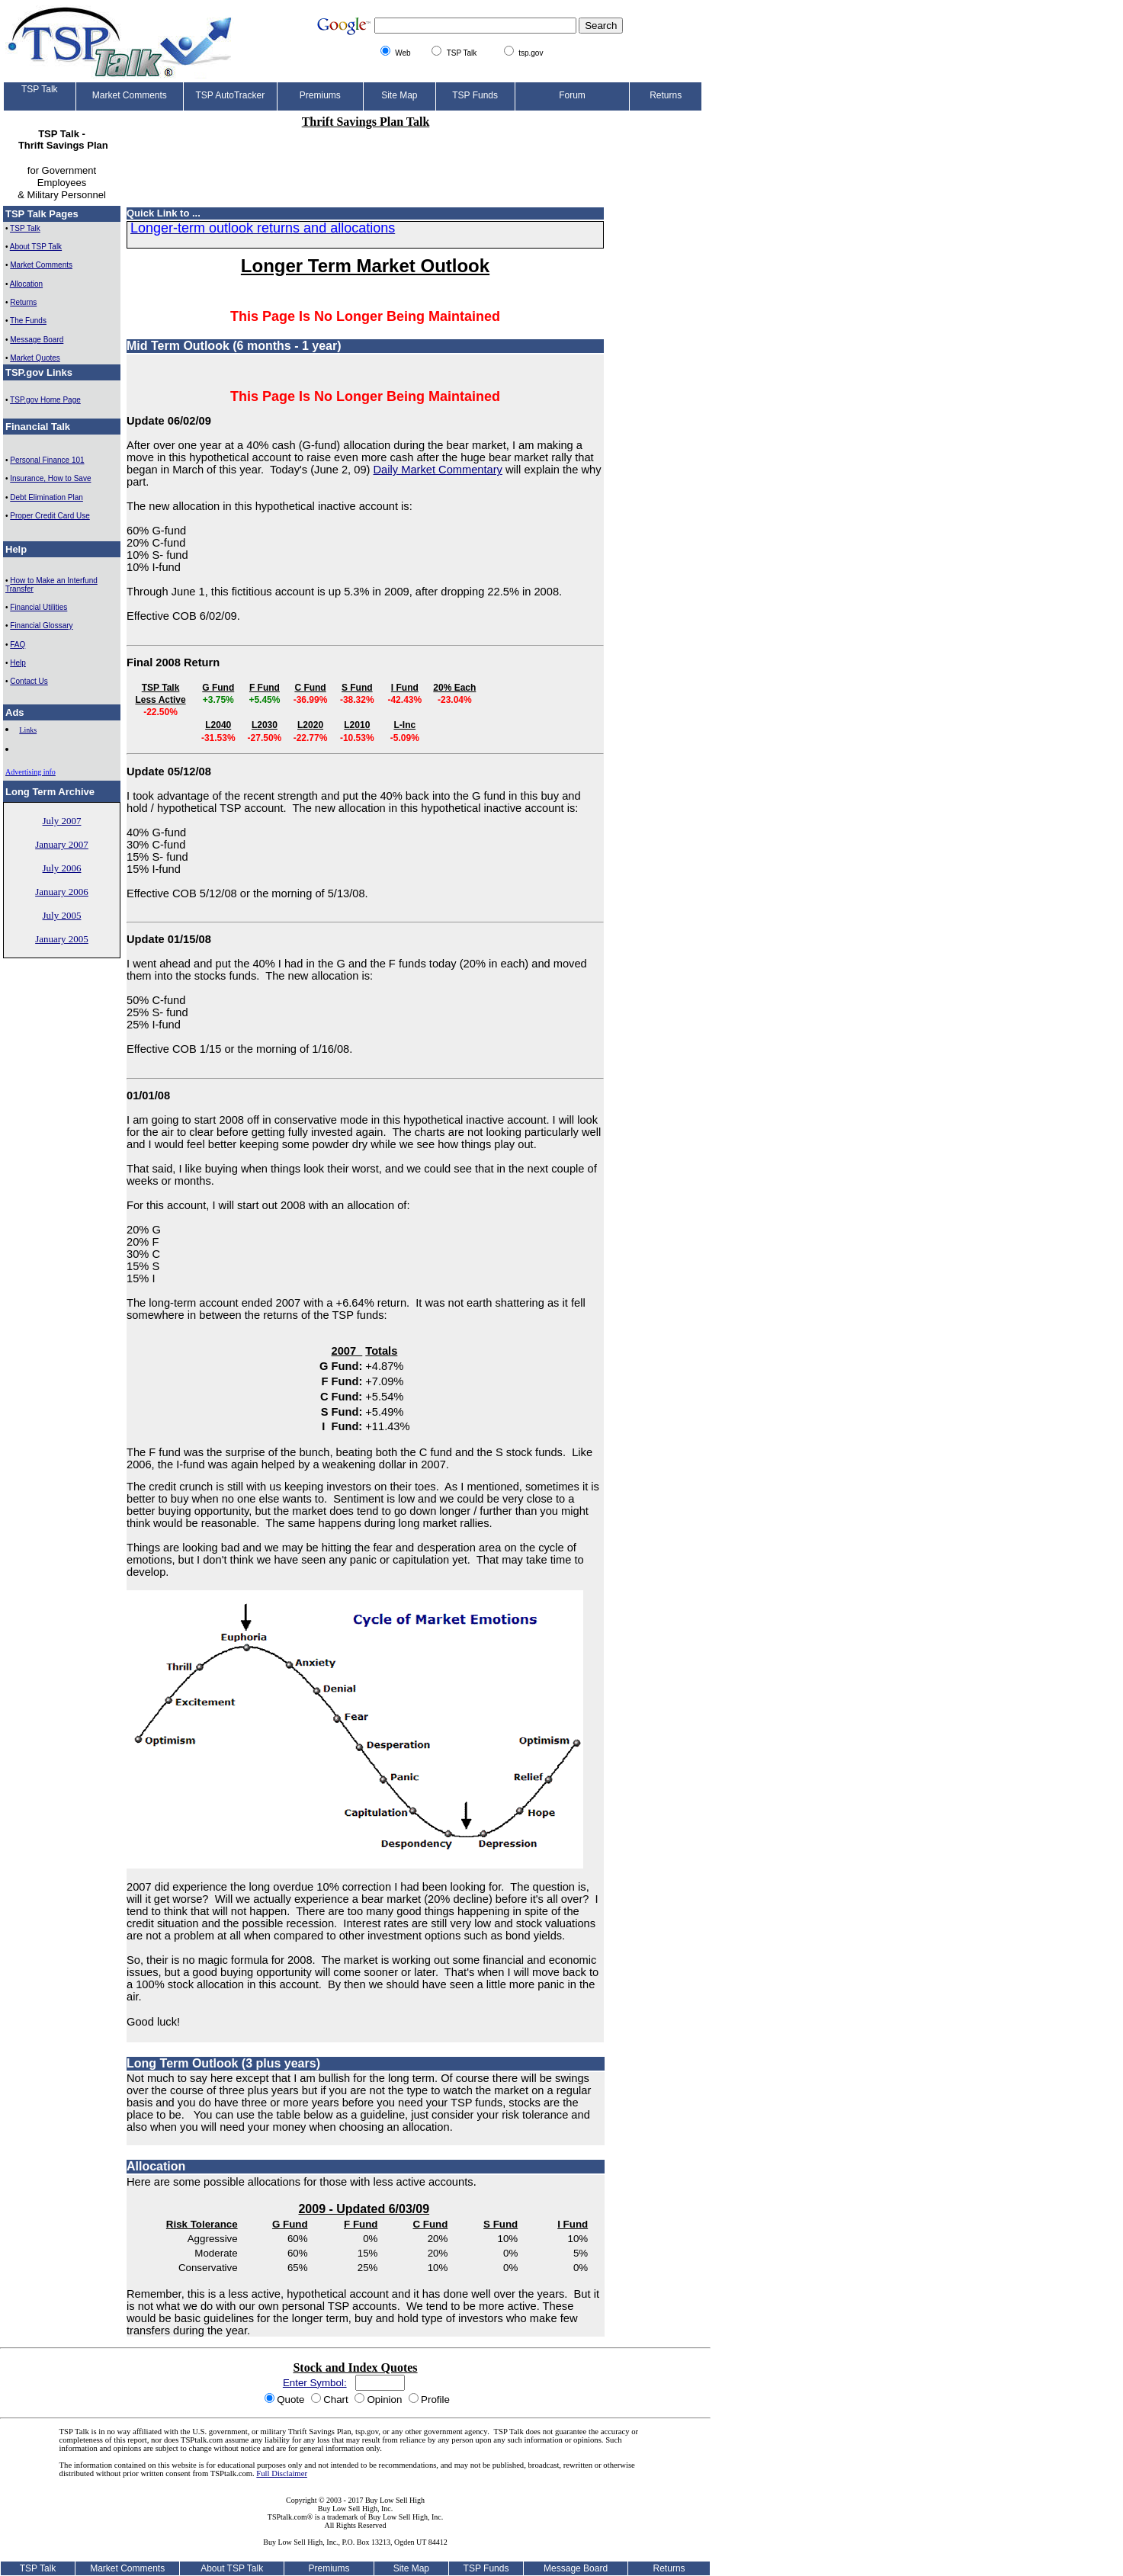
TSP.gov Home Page (45, 400)
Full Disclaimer (281, 2473)
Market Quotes (35, 358)
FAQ (17, 644)
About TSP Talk (36, 246)
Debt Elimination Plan (46, 497)
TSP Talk (25, 228)
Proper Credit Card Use (49, 516)
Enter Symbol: (315, 2382)
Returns (23, 302)
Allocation (26, 284)
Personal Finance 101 (47, 460)
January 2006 (61, 891)
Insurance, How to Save (50, 478)
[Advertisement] (366, 160)
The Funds (28, 320)
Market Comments (41, 265)
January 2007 (61, 844)
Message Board (36, 339)
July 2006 (62, 868)
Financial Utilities (38, 607)
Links (28, 730)
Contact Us (28, 681)
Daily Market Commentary (438, 470)
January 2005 (61, 939)
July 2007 (62, 820)
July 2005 (62, 915)
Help (18, 663)
